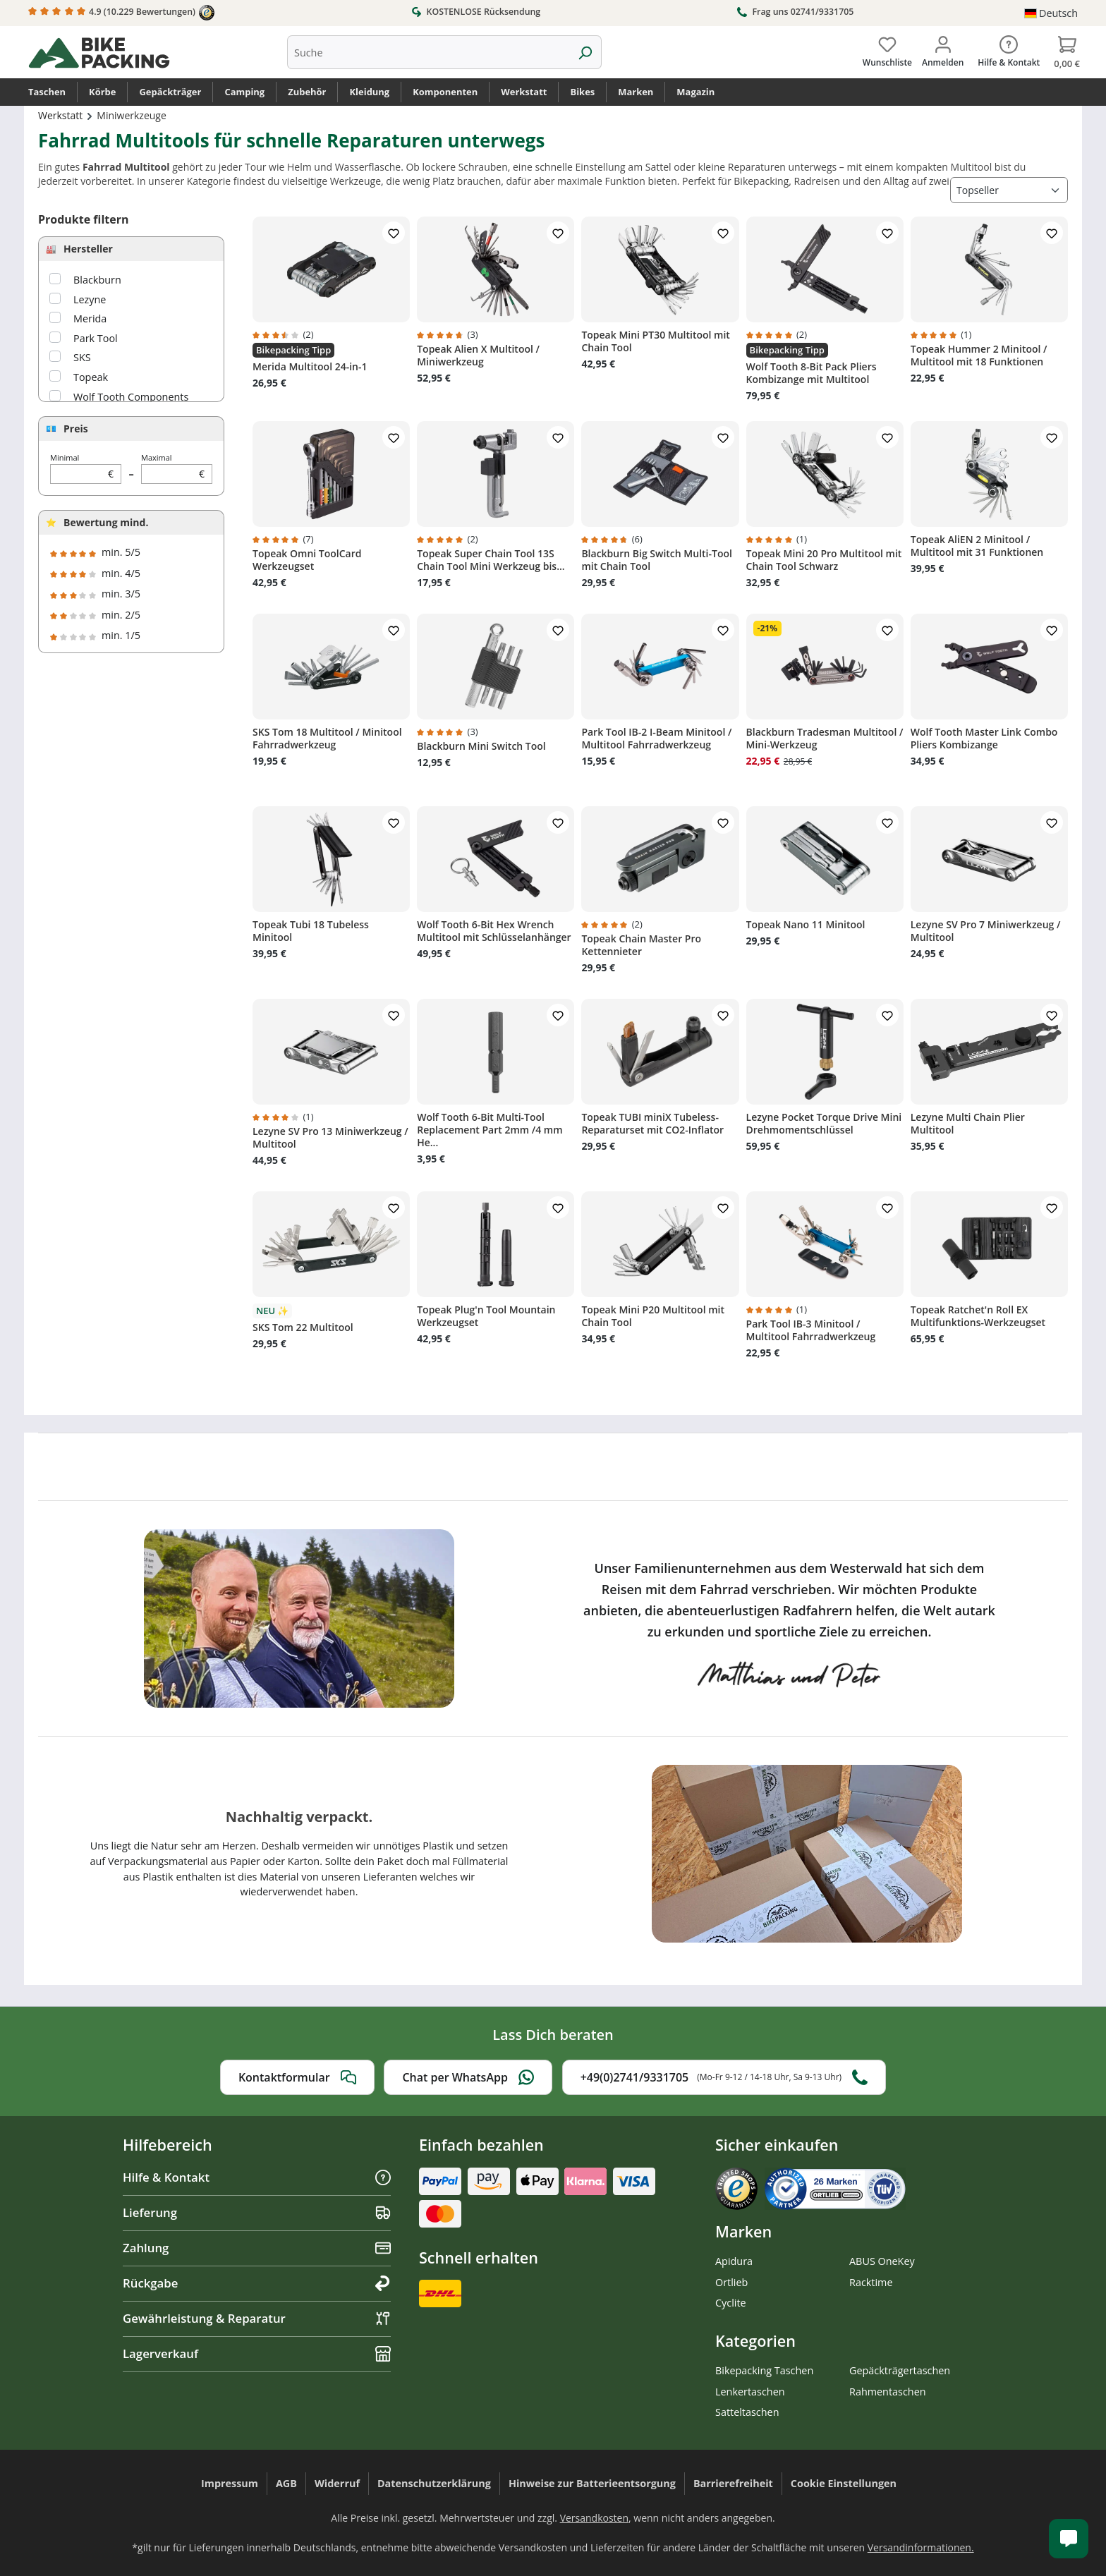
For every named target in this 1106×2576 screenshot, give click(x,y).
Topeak (90, 377)
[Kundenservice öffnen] (1068, 2538)
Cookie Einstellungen (844, 2483)
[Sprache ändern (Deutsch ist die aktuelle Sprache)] (1051, 13)
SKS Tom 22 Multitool (303, 1327)
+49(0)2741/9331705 (724, 2077)
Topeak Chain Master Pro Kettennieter (641, 945)
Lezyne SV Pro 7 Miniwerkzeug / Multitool (986, 931)
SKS (82, 357)
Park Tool (95, 338)
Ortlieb (731, 2282)
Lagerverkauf (257, 2353)
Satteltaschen (747, 2412)
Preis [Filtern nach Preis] (75, 428)
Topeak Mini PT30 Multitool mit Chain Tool (655, 341)
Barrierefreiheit (733, 2483)
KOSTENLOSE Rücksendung (475, 11)
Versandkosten (594, 2518)
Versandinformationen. (921, 2547)
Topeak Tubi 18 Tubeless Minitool (311, 931)
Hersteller (88, 248)
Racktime (871, 2282)
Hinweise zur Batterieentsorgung (592, 2483)
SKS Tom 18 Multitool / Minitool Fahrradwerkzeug (327, 738)
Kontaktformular (297, 2077)
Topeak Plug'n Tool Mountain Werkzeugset (486, 1316)
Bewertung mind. (105, 522)
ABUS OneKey (882, 2261)
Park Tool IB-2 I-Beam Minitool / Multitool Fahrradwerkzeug (656, 738)
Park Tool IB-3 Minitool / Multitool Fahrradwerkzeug (811, 1330)
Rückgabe (257, 2283)
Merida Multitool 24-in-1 (310, 366)
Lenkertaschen (750, 2391)
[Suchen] (585, 52)
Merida (90, 318)
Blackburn (97, 279)
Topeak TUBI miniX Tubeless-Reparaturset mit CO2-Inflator (652, 1123)
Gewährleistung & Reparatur (257, 2318)
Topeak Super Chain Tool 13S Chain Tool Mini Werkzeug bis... (490, 560)
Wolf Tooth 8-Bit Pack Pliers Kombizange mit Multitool (811, 373)
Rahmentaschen (887, 2391)
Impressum (229, 2483)
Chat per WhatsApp (468, 2077)
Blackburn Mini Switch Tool (481, 746)
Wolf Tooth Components (130, 396)
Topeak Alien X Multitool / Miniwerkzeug (478, 355)
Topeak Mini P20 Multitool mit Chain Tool (652, 1316)
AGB (286, 2483)
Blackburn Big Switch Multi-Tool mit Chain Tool (656, 560)
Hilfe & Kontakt (257, 2177)
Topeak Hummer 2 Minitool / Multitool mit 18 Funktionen (979, 355)
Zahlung (257, 2248)
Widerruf (337, 2483)
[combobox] (428, 52)
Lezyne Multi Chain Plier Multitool (968, 1123)
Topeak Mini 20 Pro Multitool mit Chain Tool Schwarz (824, 560)
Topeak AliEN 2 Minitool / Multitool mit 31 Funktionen (977, 546)
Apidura (734, 2261)
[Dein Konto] (942, 49)
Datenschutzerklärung (434, 2483)
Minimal (85, 468)
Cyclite (730, 2302)
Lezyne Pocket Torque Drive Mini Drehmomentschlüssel (824, 1123)
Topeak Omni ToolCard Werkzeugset (307, 560)
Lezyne (89, 299)
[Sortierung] (1009, 190)
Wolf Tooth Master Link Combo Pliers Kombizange (984, 738)
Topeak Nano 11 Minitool (805, 924)
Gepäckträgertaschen (899, 2370)
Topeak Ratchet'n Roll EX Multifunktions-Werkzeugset (978, 1316)
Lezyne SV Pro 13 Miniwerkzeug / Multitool (330, 1137)
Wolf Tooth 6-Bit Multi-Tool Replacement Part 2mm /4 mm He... (489, 1130)
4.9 (121, 12)
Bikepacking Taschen (764, 2370)
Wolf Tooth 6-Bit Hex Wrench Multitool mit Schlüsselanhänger (494, 931)
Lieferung (257, 2212)
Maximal (176, 468)
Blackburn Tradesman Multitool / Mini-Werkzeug (825, 738)
